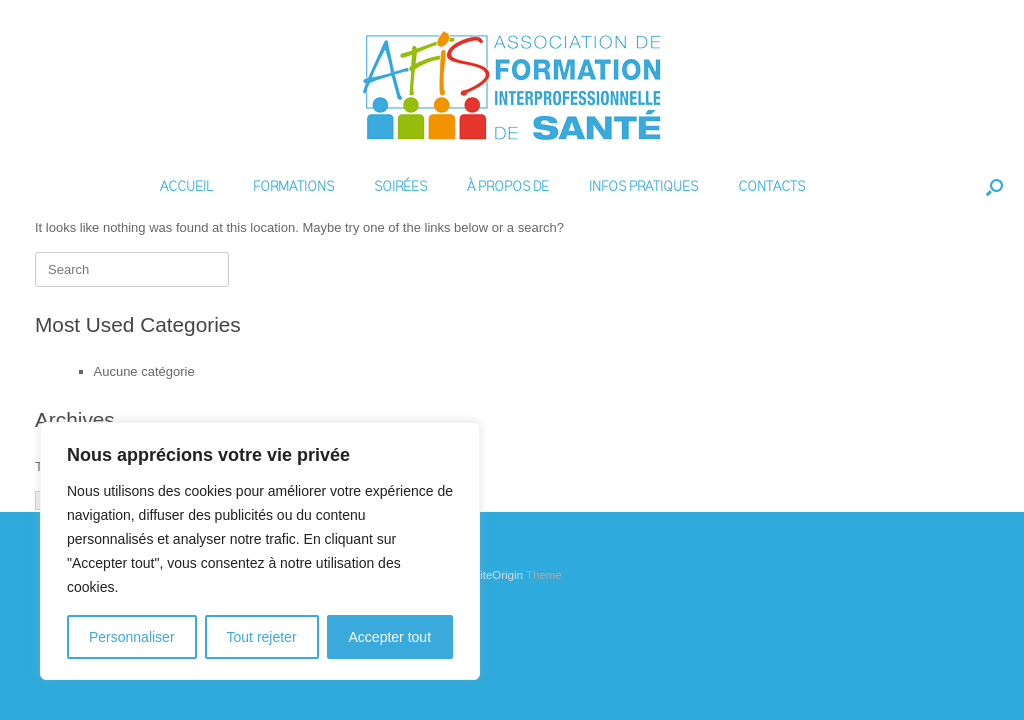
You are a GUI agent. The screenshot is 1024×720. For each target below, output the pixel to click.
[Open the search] (994, 187)
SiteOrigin (497, 575)
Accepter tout (390, 637)
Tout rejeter (262, 637)
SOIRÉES (400, 187)
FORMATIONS (293, 187)
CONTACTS (771, 187)
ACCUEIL (186, 187)
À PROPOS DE (508, 187)
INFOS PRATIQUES (643, 187)
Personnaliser (132, 637)
